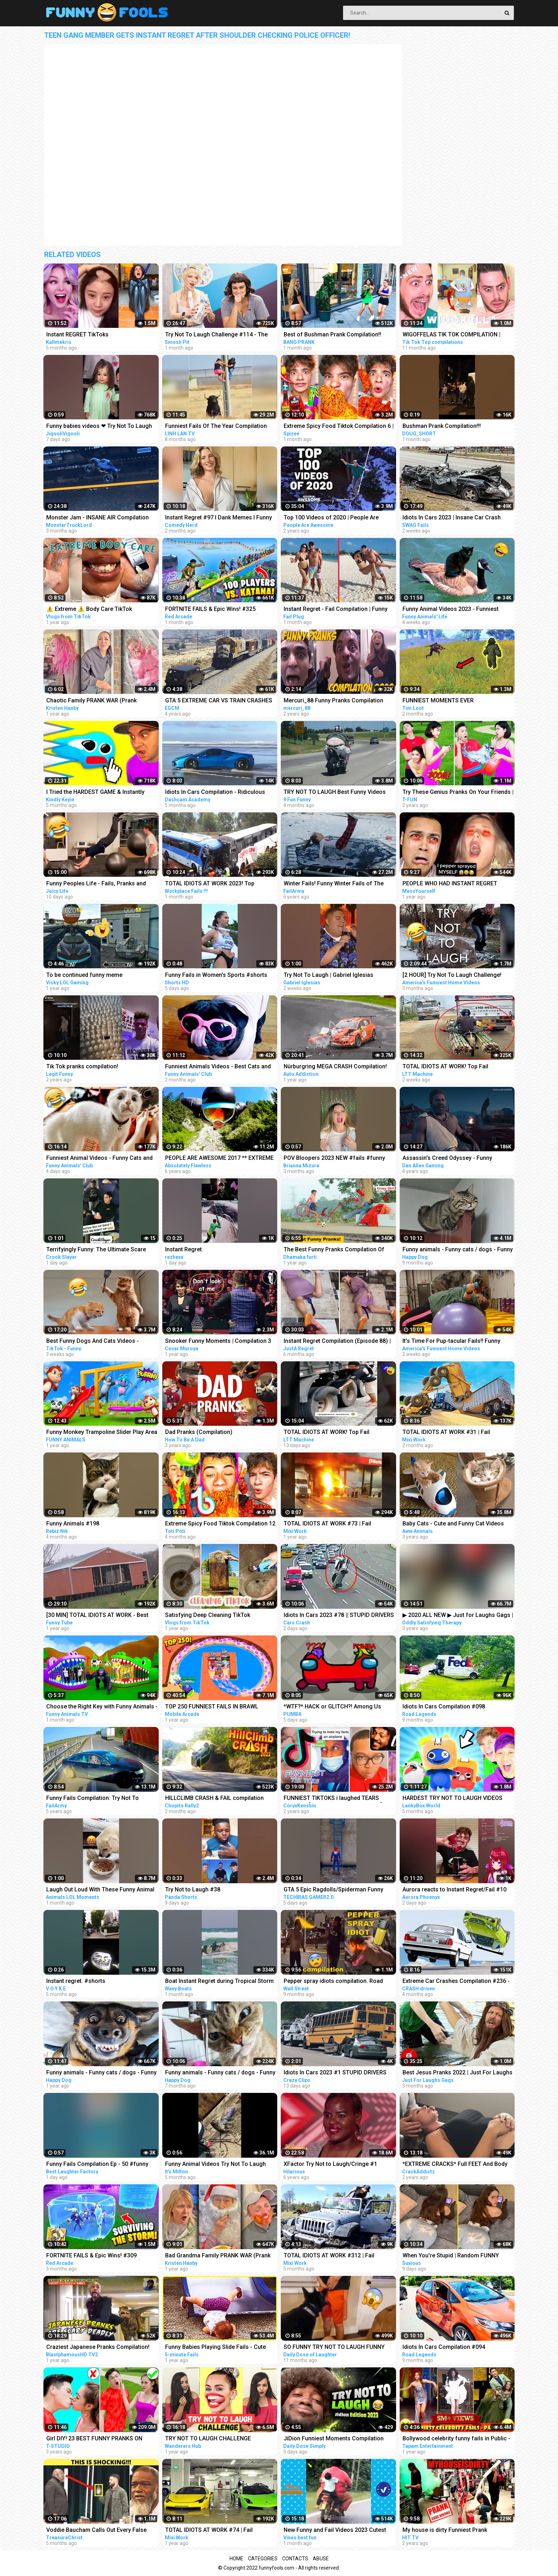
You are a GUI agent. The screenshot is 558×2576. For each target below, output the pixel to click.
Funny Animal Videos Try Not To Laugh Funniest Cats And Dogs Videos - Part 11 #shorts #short (218, 2165)
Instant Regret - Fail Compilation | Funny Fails (336, 610)
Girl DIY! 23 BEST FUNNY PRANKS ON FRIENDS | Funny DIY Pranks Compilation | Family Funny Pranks (100, 2439)
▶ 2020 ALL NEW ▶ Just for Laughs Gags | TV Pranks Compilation (457, 1616)
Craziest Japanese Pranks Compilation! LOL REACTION (97, 2348)
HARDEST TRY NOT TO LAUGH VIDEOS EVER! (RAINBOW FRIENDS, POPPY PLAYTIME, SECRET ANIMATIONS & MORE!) (458, 1799)
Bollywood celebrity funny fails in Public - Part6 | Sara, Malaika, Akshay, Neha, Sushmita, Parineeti (456, 2439)
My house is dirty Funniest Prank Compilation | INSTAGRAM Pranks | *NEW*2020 (447, 2531)
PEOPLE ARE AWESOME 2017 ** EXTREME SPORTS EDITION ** (219, 1159)
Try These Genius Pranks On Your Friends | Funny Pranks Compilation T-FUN (458, 793)
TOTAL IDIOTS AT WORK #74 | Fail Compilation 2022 (209, 2531)
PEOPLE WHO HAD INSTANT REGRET (449, 883)
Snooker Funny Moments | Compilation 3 (218, 1340)
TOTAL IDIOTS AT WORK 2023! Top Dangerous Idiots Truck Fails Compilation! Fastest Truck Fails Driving (220, 884)
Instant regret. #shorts (75, 1981)
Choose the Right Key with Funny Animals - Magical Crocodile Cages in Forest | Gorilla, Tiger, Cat (102, 1707)
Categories (263, 2558)
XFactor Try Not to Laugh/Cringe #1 (330, 2164)
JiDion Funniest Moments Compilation (334, 2438)
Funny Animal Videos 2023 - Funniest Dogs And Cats (450, 610)
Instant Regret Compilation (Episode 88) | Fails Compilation (337, 1341)
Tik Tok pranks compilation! (82, 1066)
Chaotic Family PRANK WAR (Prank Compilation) (91, 701)
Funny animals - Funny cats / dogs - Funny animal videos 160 (101, 2073)
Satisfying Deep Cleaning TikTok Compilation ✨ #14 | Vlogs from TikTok (217, 1616)
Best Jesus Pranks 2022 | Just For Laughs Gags (457, 2073)
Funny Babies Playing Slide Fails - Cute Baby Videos (215, 2348)
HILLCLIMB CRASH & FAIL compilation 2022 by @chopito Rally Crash (214, 1799)
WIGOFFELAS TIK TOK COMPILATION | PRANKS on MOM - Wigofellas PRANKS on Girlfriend (457, 335)
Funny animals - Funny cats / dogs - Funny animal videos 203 (457, 1250)
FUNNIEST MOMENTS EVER (438, 700)
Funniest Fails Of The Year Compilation (216, 426)
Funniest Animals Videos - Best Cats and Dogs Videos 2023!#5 (218, 1067)
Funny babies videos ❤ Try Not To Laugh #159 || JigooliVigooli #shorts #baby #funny (99, 427)
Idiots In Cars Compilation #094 (443, 2347)
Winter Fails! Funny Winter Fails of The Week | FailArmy (334, 884)
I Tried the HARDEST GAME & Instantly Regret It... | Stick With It (95, 793)
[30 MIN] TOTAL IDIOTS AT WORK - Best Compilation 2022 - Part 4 (97, 1616)
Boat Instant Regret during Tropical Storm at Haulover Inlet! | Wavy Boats (219, 1982)
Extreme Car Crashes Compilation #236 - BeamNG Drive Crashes (456, 1982)
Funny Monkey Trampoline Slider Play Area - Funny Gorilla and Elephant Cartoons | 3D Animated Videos (101, 1433)
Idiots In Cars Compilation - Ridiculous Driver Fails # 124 (215, 793)
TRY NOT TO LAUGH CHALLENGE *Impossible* (208, 2439)
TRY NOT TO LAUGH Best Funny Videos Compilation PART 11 (335, 793)
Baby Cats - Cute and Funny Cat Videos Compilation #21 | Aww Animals (453, 1524)
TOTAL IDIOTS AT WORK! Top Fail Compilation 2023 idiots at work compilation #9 (445, 1067)
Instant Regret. (184, 1249)
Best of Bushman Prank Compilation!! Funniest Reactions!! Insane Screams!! (333, 335)
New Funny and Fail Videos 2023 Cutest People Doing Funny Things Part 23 (335, 2531)
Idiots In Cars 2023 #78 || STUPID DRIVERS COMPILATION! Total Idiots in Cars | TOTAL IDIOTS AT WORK (339, 1616)
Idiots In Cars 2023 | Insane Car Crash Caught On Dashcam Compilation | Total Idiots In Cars (454, 518)
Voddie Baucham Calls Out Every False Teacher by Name (96, 2531)
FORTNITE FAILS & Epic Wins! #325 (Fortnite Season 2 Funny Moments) (212, 610)
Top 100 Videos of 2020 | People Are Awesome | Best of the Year (331, 518)
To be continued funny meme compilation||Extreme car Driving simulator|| (88, 976)
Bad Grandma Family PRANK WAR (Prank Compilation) (217, 2256)
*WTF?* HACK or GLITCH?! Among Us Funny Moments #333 (332, 1707)
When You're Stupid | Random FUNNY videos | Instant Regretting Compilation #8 (457, 2256)
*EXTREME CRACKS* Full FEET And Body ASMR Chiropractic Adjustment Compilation (454, 2165)
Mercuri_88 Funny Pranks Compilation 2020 (333, 701)
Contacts (295, 2558)
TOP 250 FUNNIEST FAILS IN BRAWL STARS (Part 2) (211, 1707)
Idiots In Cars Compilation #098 (443, 1706)
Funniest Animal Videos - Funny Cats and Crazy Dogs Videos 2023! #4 (99, 1159)
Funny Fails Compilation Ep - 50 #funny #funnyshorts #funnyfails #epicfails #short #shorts (97, 2165)
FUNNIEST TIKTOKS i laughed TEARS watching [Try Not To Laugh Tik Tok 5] (333, 1799)
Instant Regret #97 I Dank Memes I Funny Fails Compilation (218, 518)
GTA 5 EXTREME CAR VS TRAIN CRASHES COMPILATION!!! (218, 701)
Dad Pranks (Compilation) (198, 1432)
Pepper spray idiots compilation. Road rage (333, 1982)
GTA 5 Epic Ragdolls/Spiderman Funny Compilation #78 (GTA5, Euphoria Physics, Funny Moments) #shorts (339, 1890)
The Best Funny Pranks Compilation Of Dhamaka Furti (334, 1250)
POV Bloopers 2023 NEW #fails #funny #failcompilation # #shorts (334, 1159)
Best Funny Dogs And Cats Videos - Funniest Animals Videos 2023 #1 (92, 1341)
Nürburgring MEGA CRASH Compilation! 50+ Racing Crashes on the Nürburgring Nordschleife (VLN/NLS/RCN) (336, 1067)
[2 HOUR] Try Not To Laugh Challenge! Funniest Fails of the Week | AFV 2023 (451, 976)
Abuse (321, 2558)
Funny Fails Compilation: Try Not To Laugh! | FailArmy (92, 1799)
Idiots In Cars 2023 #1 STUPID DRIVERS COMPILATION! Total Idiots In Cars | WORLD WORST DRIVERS (335, 2073)
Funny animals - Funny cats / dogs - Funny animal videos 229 (220, 2073)
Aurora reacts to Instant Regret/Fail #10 (454, 1889)
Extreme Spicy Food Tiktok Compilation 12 (220, 1523)
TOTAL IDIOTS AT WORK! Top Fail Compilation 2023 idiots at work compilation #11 (326, 1433)
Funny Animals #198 (72, 1523)
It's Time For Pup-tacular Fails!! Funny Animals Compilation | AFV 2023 (451, 1341)
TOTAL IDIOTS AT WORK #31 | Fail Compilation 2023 (446, 1433)
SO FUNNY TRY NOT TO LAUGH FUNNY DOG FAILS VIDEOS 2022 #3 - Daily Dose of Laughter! (336, 2348)
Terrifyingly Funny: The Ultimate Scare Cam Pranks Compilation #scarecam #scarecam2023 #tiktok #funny (96, 1250)
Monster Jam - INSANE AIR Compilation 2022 (97, 518)
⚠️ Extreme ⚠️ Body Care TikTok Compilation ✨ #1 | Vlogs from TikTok (97, 610)
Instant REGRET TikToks (77, 334)
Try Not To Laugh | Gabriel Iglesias (328, 975)
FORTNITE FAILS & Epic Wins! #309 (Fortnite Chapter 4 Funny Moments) (93, 2256)
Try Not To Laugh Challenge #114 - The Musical (216, 335)
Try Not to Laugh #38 (192, 1889)
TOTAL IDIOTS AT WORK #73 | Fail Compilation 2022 (327, 1524)
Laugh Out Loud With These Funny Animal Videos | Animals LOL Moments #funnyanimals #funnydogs (100, 1890)
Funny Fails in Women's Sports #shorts (216, 975)
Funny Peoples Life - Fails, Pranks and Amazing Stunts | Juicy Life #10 (96, 884)
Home (236, 2558)
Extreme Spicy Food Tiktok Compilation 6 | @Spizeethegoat (339, 427)
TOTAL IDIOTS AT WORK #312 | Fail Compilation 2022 (329, 2256)
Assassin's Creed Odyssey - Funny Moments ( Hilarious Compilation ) (447, 1159)
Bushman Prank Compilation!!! (441, 426)
